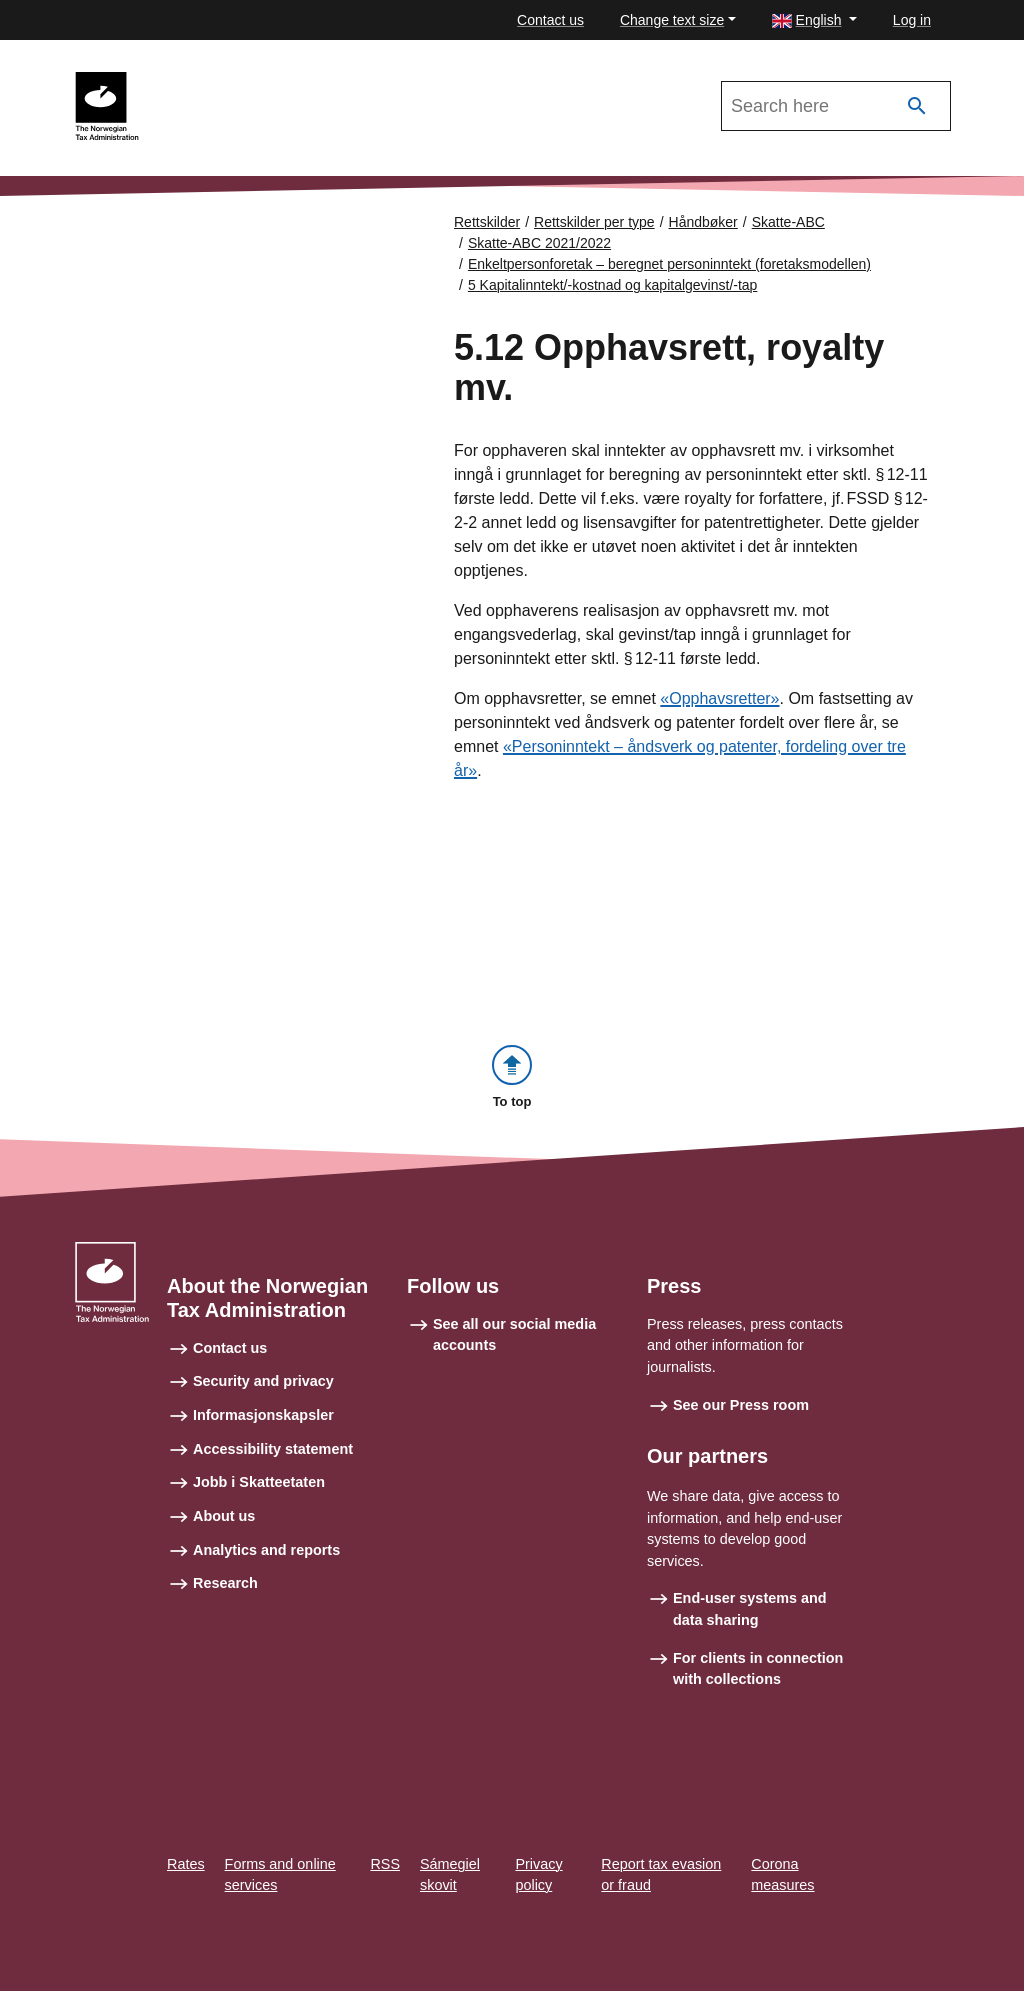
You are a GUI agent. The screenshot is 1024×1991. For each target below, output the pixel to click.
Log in (912, 20)
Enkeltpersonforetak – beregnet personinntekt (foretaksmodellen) (669, 264)
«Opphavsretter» (719, 699)
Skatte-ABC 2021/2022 (241, 81)
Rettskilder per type (594, 222)
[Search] (917, 106)
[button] (814, 20)
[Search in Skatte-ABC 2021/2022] (836, 106)
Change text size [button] (672, 20)
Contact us (550, 20)
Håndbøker (703, 222)
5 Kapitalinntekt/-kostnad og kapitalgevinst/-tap (613, 285)
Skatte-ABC (788, 222)
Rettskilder (487, 222)
